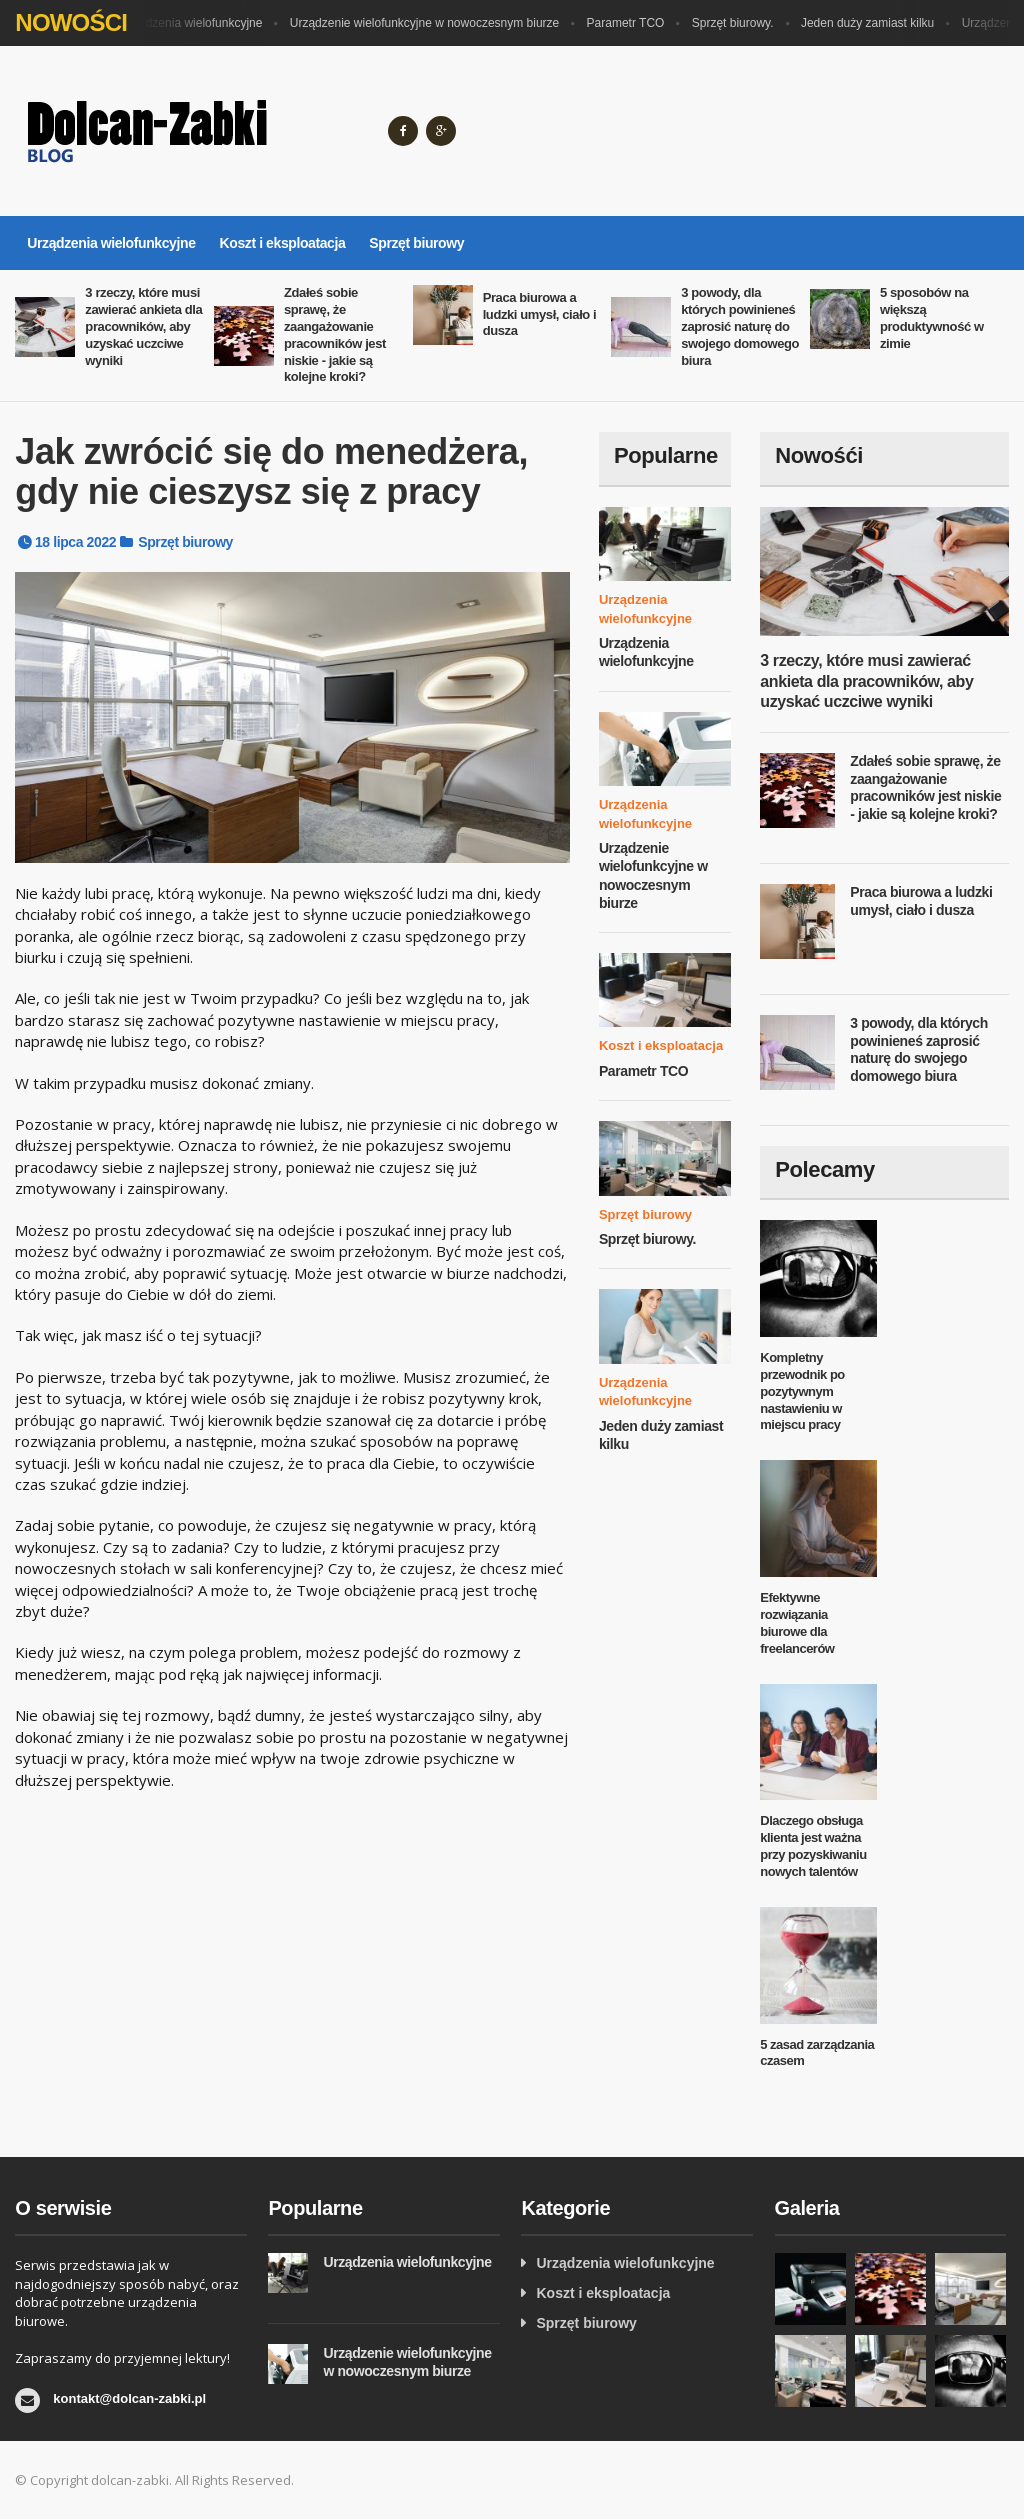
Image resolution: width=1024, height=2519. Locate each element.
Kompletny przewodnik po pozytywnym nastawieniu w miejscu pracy (802, 1391)
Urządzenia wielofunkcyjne (196, 23)
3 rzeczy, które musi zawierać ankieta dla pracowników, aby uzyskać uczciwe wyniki (143, 326)
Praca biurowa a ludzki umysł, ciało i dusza (540, 314)
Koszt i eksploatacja (283, 243)
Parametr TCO (631, 23)
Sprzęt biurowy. (738, 23)
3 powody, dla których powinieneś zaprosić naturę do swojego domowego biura (740, 326)
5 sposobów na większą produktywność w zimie (932, 318)
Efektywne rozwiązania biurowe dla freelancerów (797, 1623)
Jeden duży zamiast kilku (872, 23)
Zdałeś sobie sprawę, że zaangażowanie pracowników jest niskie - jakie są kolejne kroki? (335, 334)
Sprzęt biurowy (416, 243)
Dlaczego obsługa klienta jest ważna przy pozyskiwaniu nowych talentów (813, 1846)
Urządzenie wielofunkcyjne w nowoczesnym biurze (429, 23)
